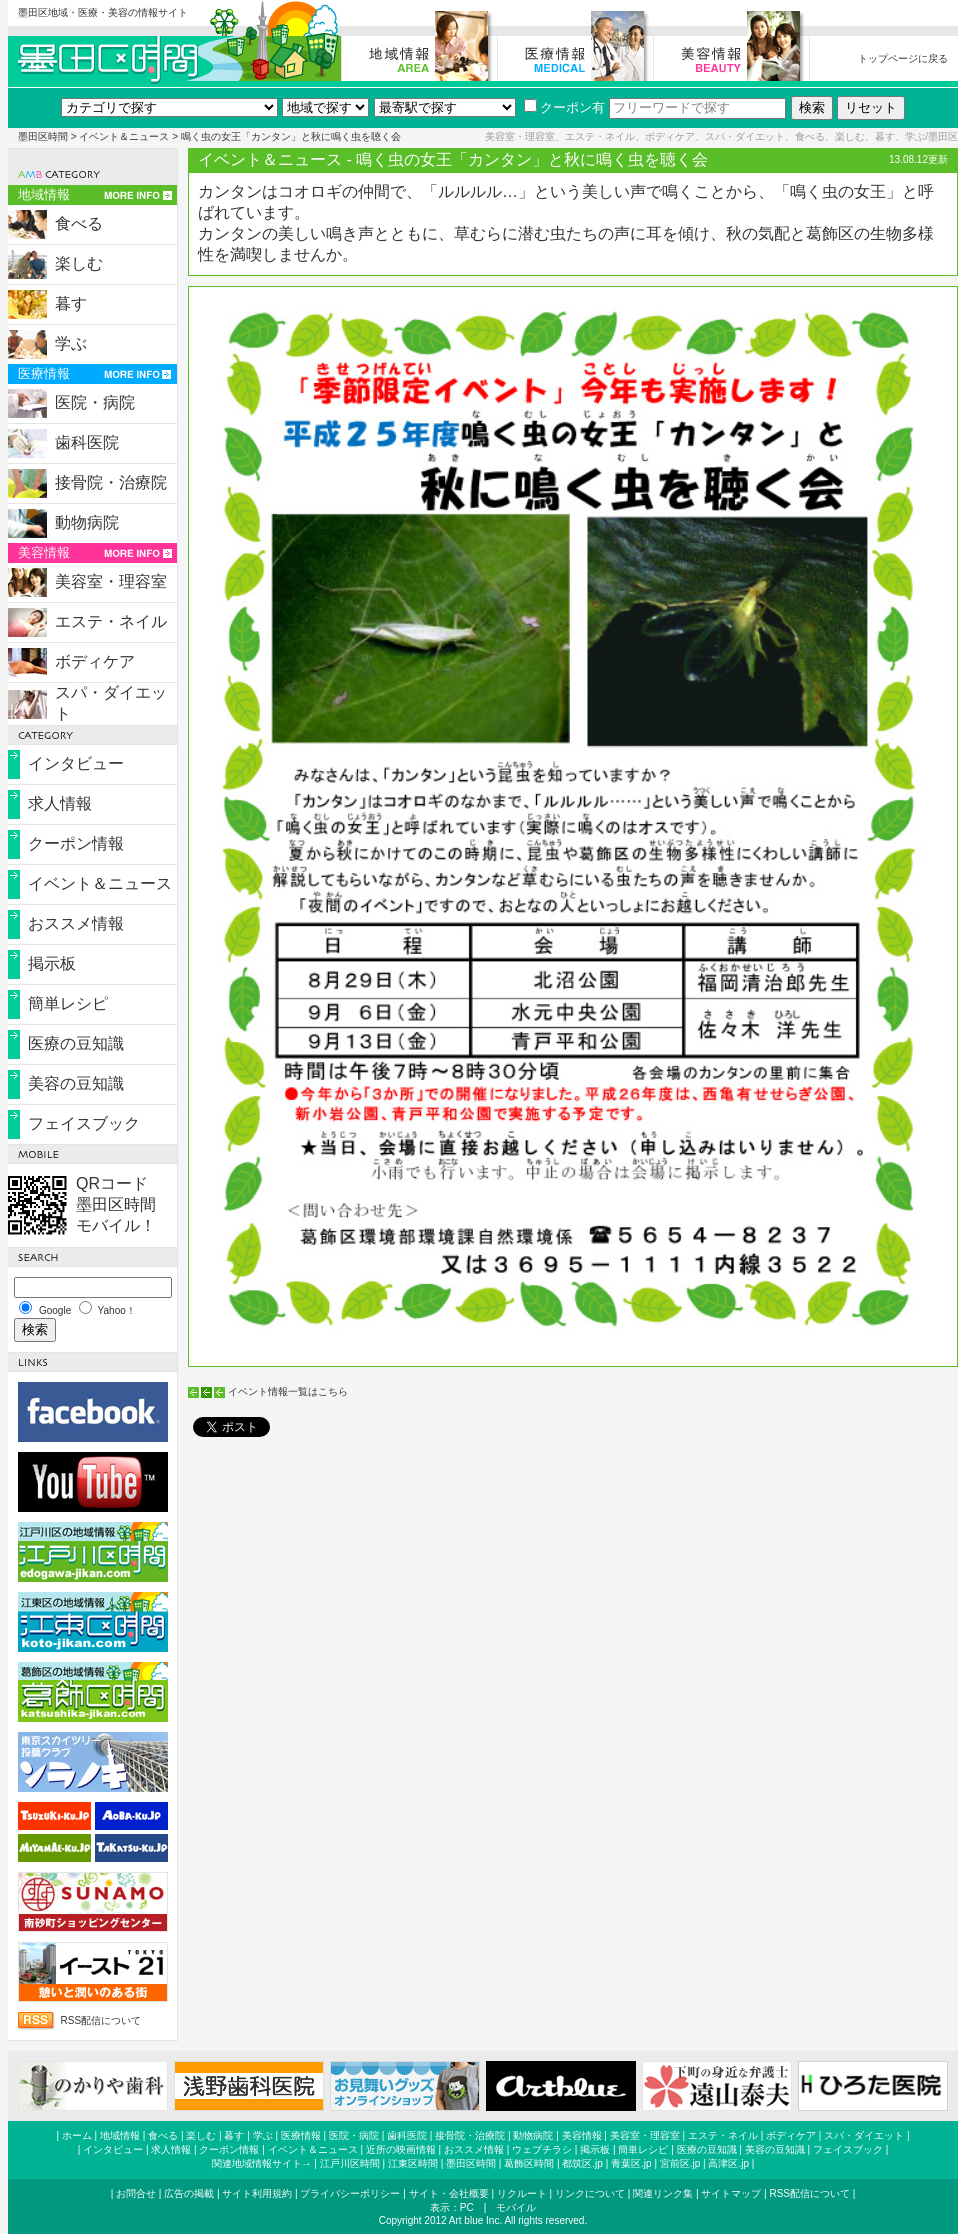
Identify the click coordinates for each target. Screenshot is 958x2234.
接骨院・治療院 (111, 482)
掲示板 (52, 963)
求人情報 (60, 803)
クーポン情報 (76, 843)
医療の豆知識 (76, 1043)
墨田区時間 (43, 136)
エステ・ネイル (111, 621)
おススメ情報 (76, 923)
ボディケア (95, 661)
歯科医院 (87, 442)
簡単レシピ (68, 1003)
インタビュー (76, 763)
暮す (71, 303)
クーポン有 (564, 107)
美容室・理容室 (111, 581)
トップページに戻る (903, 58)
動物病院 (87, 522)
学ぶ (71, 343)
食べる (79, 223)
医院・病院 (95, 402)
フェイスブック (84, 1123)
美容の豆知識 (76, 1083)
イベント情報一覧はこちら (288, 1391)
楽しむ (79, 263)
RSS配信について (101, 2020)
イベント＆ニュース (124, 136)
